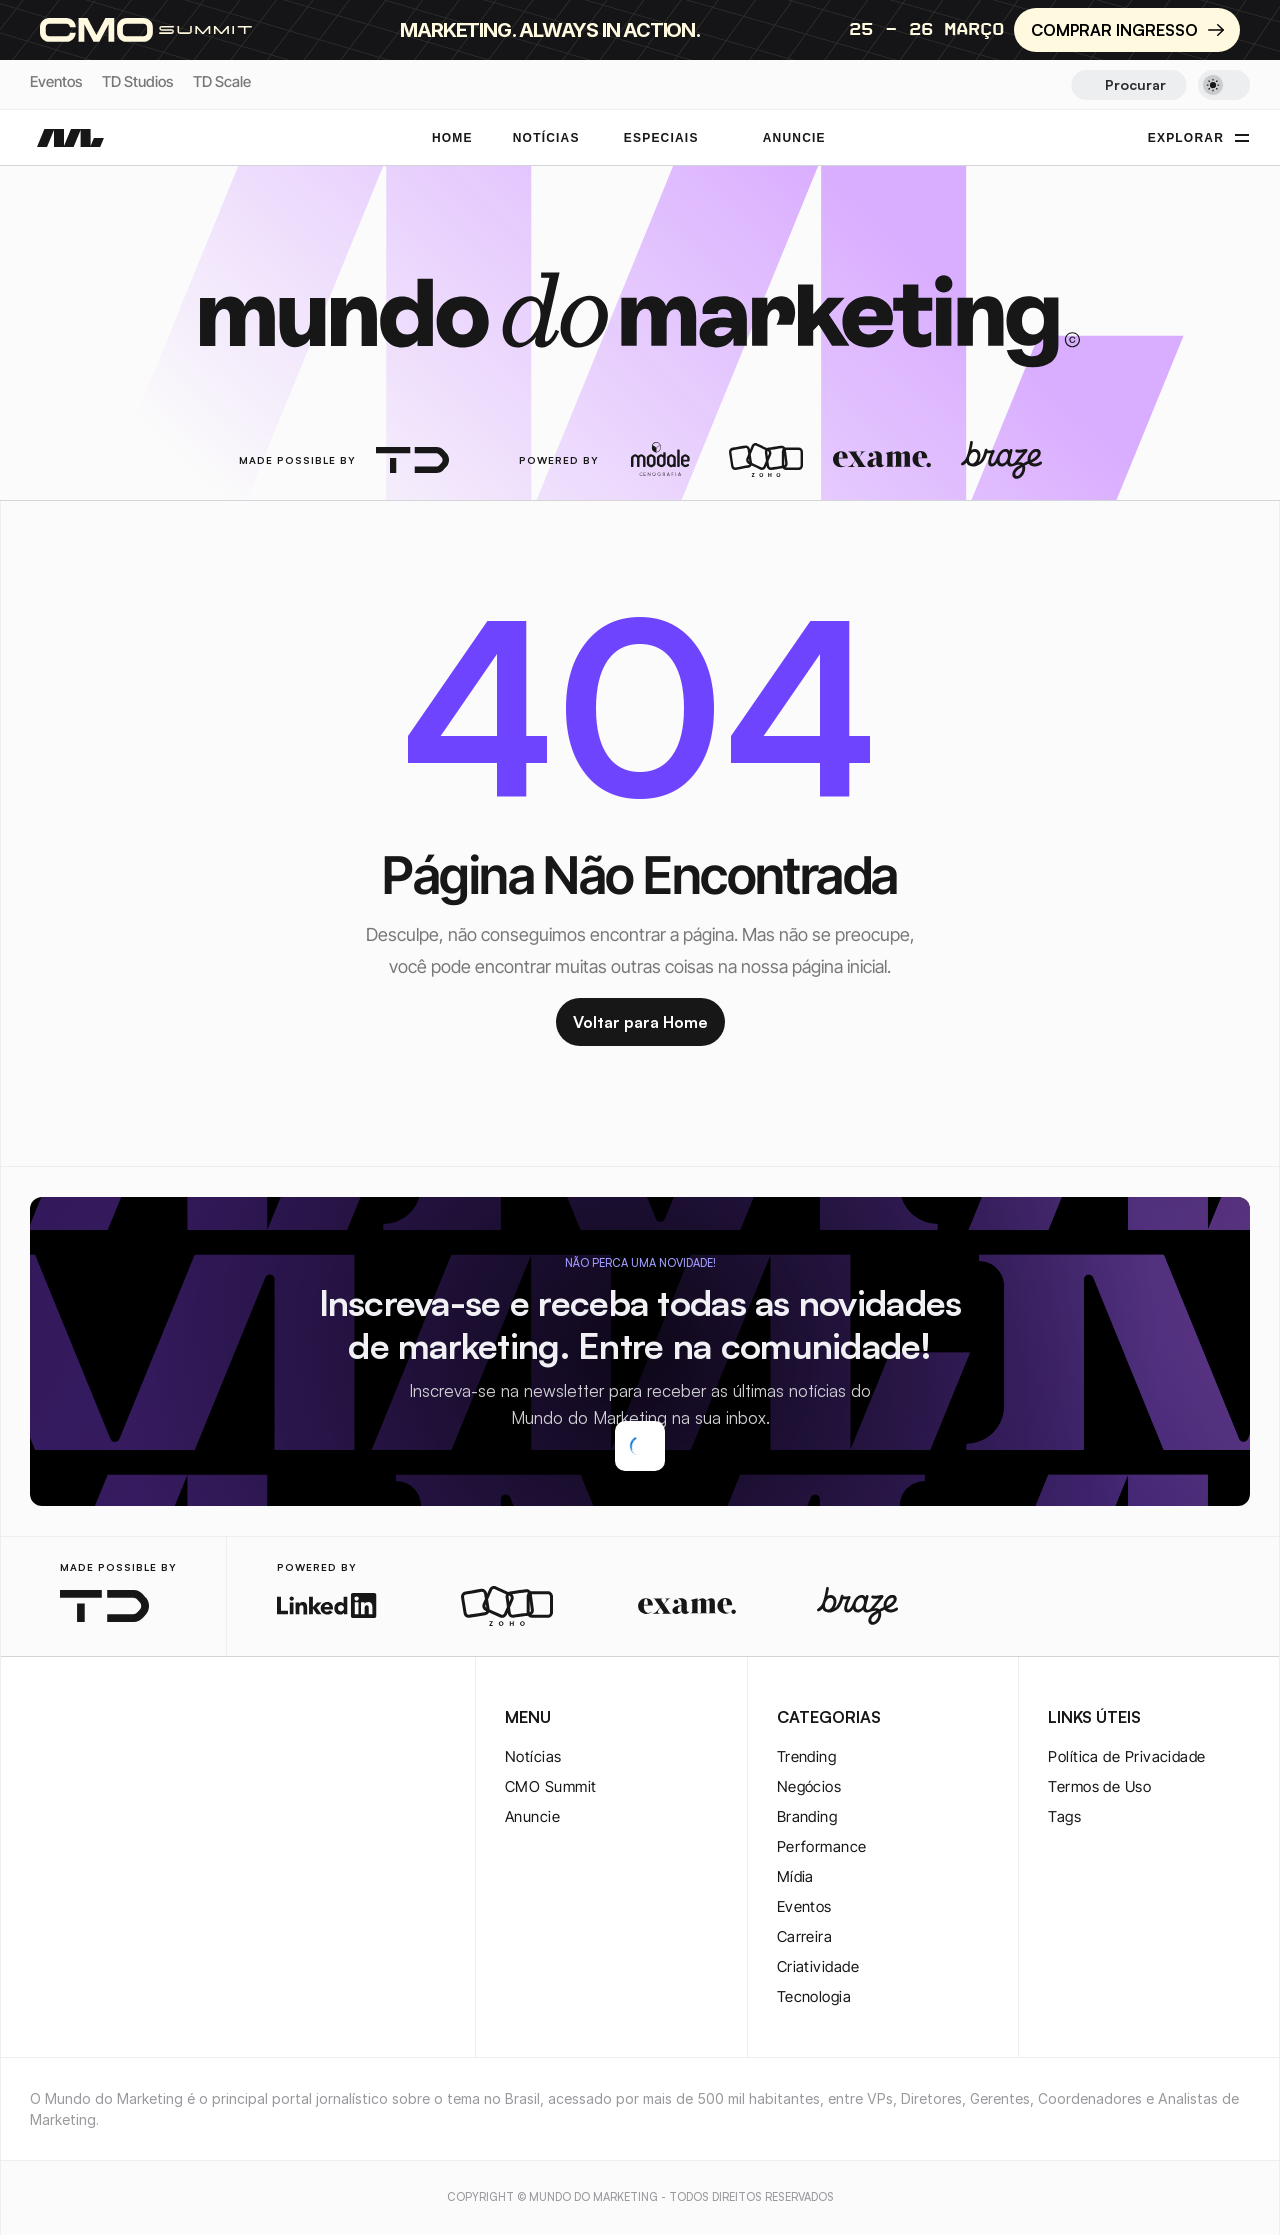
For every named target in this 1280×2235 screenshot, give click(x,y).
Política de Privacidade (1126, 1756)
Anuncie (532, 1816)
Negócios (809, 1786)
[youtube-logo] (138, 1719)
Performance (822, 1846)
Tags (1064, 1816)
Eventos (56, 81)
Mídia (795, 1876)
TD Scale (222, 81)
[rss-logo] (170, 1719)
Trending (807, 1756)
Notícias (533, 1756)
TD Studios (137, 81)
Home (452, 138)
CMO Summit (551, 1786)
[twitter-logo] (74, 1719)
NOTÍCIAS (546, 138)
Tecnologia (814, 1996)
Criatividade (818, 1966)
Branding (807, 1816)
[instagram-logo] (42, 1719)
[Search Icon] (1128, 85)
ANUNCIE (794, 138)
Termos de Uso (1099, 1786)
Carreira (805, 1936)
